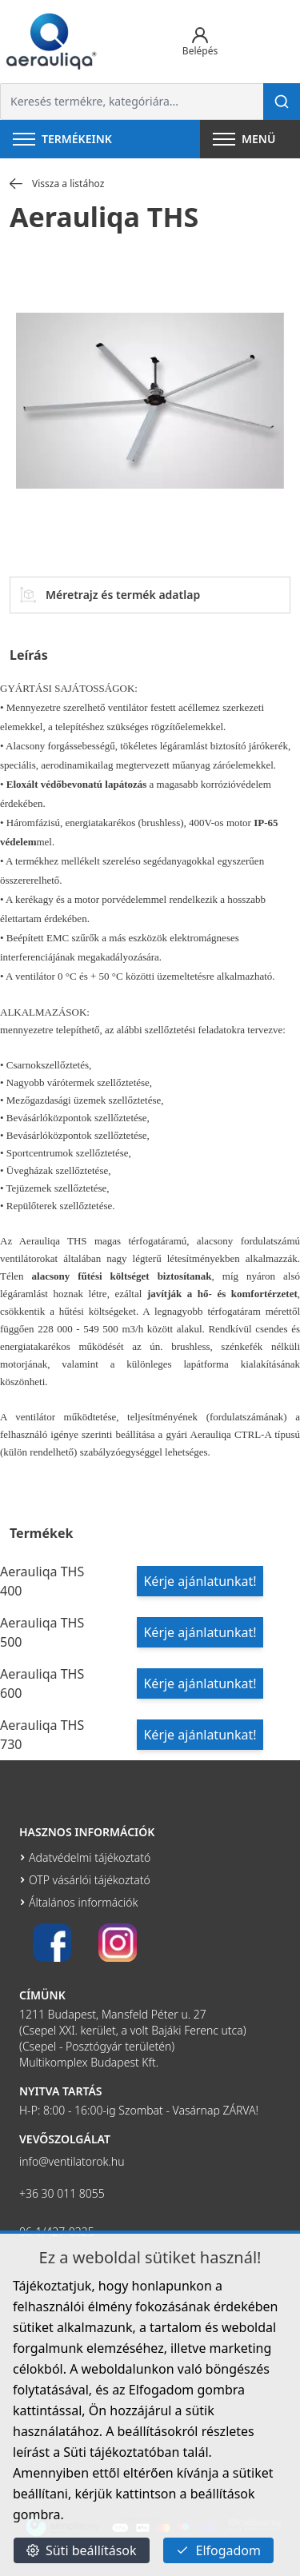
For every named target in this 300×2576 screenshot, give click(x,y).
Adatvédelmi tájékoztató (89, 1857)
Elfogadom (218, 2550)
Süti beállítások (81, 2550)
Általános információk (83, 1902)
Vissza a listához (57, 184)
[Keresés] (281, 101)
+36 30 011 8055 (62, 2193)
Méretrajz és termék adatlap (110, 595)
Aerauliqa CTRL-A (231, 1434)
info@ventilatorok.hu (72, 2161)
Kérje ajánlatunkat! (199, 1581)
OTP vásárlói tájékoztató (89, 1879)
